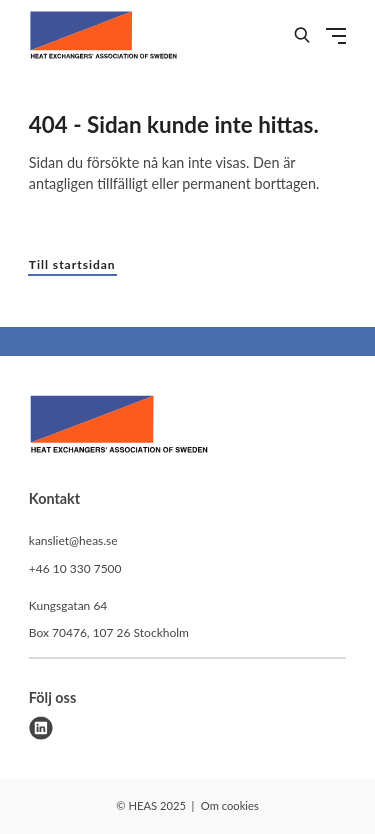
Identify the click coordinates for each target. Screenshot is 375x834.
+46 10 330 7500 (75, 568)
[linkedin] (41, 728)
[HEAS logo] (119, 427)
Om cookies (230, 805)
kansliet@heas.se (73, 540)
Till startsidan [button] (72, 264)
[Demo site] (103, 35)
